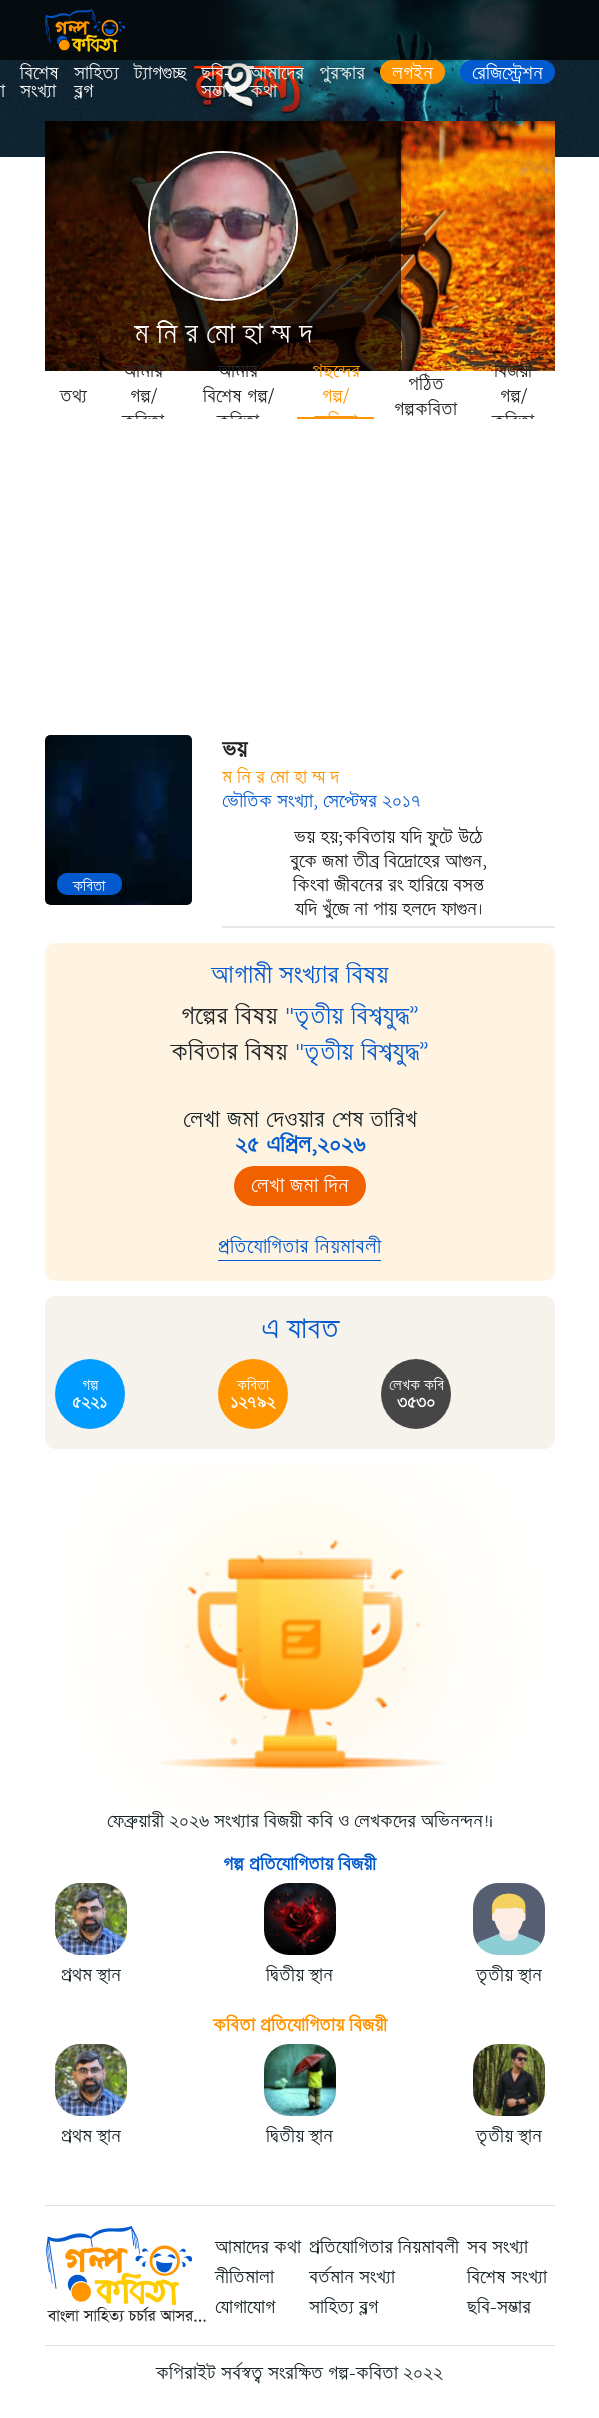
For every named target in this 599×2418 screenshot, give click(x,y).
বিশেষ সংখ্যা (39, 82)
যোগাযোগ (245, 2307)
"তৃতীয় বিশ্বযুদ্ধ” (352, 1016)
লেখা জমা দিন (300, 1185)
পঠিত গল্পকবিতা (425, 396)
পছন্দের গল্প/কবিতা (336, 395)
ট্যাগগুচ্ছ (160, 73)
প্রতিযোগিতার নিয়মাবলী (299, 1246)
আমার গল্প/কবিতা (143, 395)
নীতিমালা (244, 2277)
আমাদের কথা (277, 82)
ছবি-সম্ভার (218, 82)
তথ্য (73, 396)
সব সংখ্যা (497, 2247)
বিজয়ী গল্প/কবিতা (513, 395)
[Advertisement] (299, 570)
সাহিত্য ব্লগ (96, 82)
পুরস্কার (342, 73)
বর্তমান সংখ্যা (352, 2277)
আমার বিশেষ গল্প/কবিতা (238, 395)
